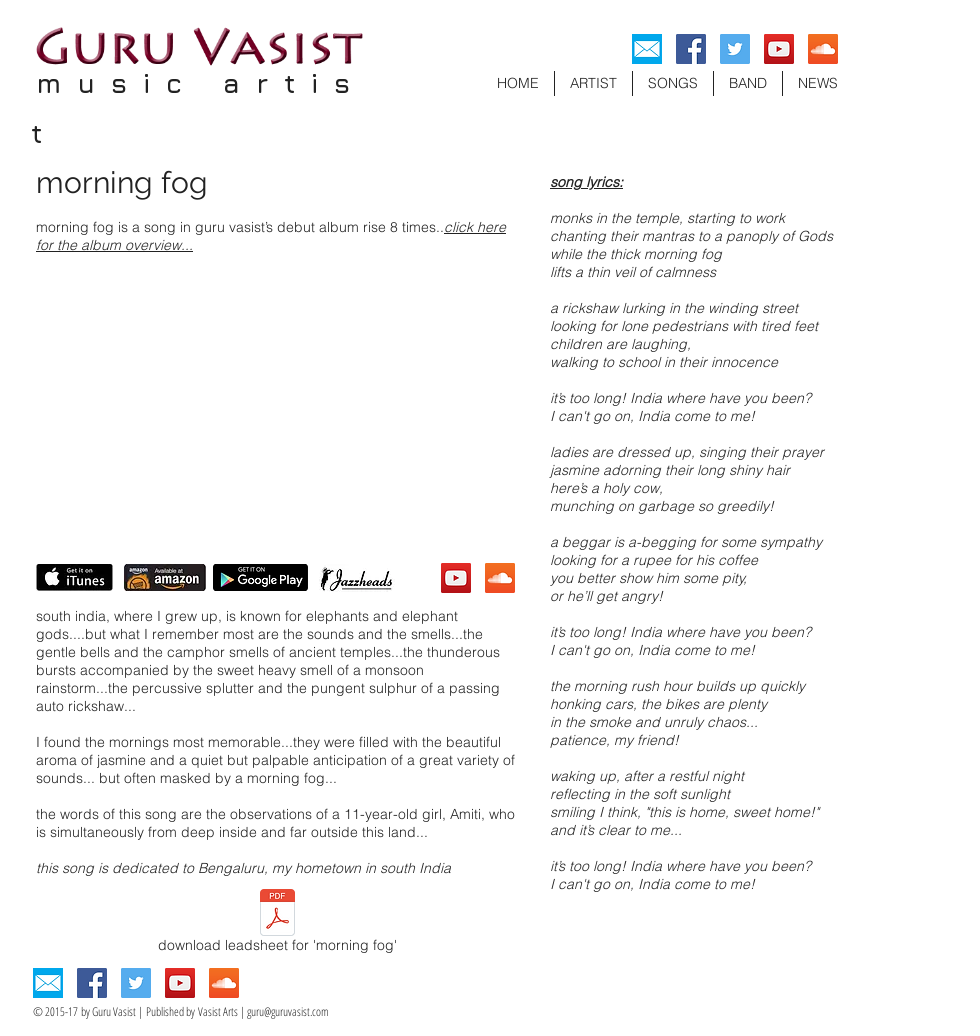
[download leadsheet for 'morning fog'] (277, 924)
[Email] (647, 49)
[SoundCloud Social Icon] (823, 49)
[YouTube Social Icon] (779, 49)
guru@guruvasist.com (288, 1011)
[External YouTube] (275, 407)
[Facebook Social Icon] (691, 49)
